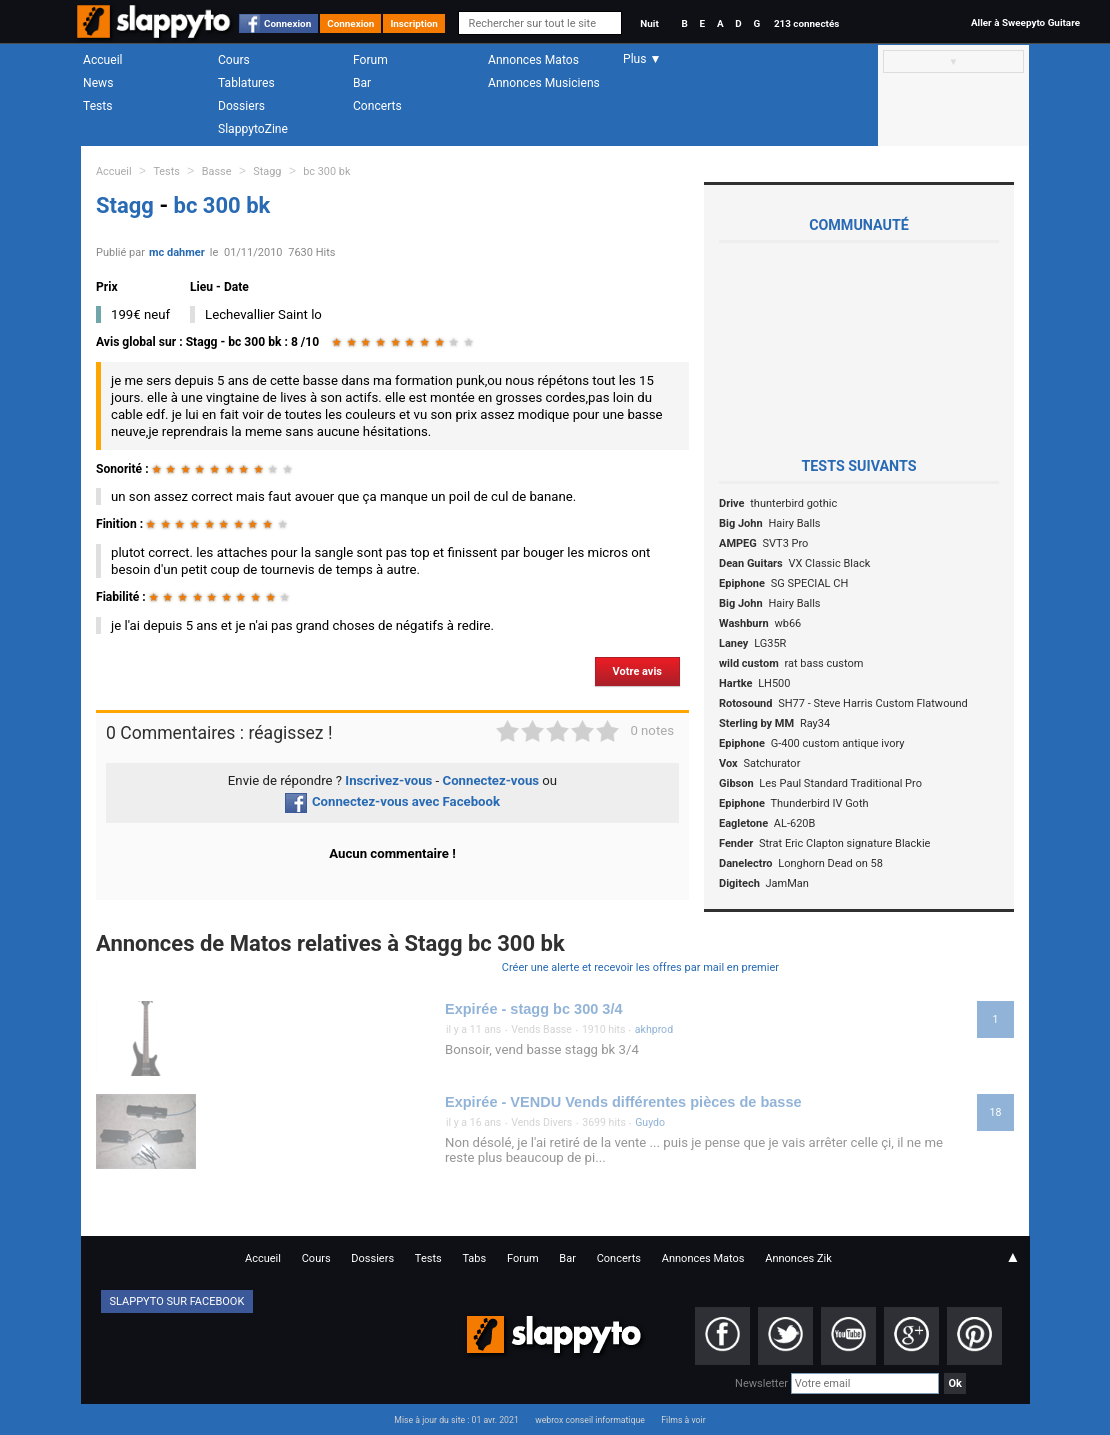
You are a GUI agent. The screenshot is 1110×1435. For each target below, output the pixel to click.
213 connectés (806, 23)
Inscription (414, 23)
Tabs (474, 1258)
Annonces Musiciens (544, 83)
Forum (370, 60)
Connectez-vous (491, 780)
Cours (234, 60)
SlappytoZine (253, 129)
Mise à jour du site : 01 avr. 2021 (456, 1420)
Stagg (267, 171)
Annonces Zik (798, 1258)
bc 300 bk (326, 171)
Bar (362, 83)
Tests (97, 106)
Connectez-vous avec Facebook (392, 801)
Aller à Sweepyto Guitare (1025, 22)
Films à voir (683, 1420)
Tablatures (246, 83)
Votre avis (637, 671)
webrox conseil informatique (590, 1420)
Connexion (287, 23)
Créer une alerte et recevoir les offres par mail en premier (640, 967)
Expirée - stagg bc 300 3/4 (534, 1009)
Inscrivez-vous (388, 780)
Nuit (649, 23)
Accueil (103, 60)
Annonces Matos (533, 60)
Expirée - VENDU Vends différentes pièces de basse (623, 1102)
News (98, 83)
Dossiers (241, 106)
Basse (217, 171)
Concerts (377, 106)
